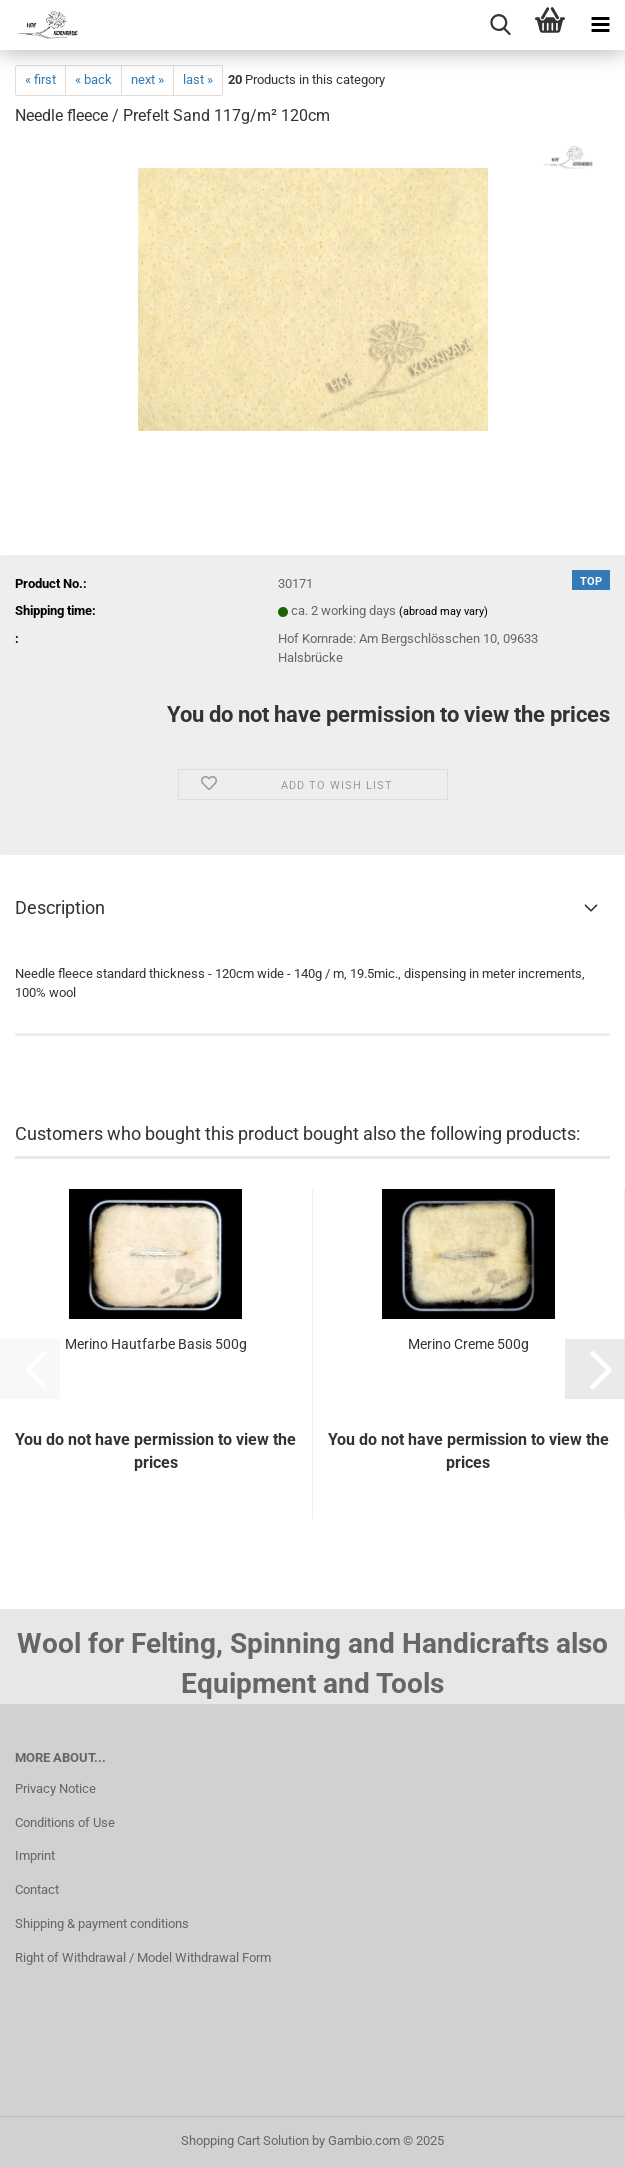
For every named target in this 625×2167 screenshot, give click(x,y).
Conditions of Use (65, 1822)
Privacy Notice (55, 1788)
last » (198, 79)
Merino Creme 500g (468, 1344)
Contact (37, 1889)
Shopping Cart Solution (245, 2140)
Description (60, 907)
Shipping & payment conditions (102, 1923)
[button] (595, 1369)
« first (40, 79)
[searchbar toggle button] (500, 25)
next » (147, 79)
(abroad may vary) (443, 611)
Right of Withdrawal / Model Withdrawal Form (143, 1957)
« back (93, 79)
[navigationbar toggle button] (600, 25)
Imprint (35, 1855)
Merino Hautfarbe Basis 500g (156, 1344)
